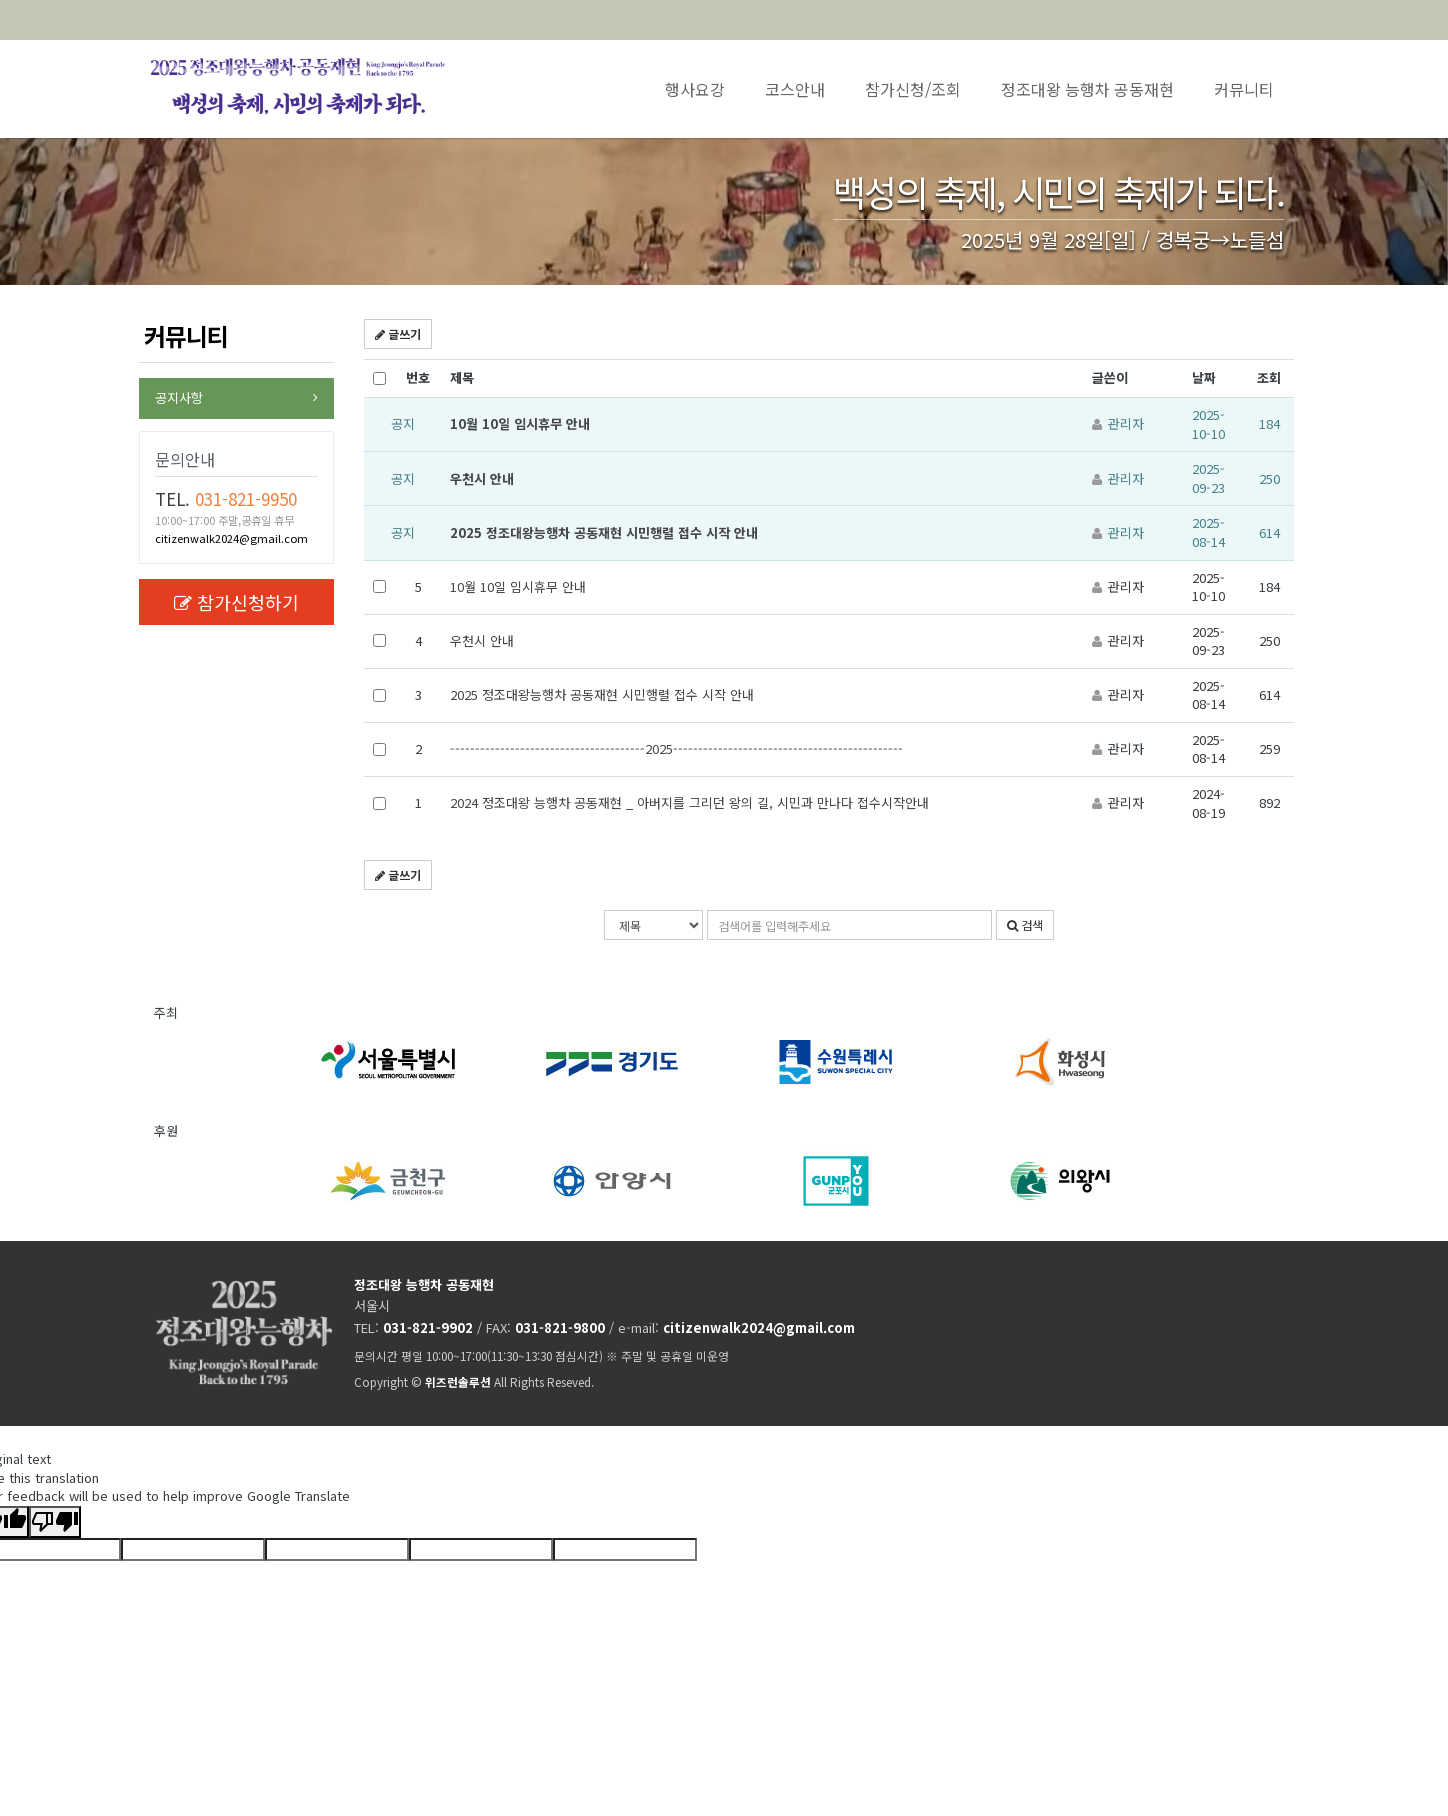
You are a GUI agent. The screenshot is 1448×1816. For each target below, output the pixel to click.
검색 (1025, 924)
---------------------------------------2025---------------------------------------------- (676, 748)
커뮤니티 (1244, 89)
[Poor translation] (55, 1522)
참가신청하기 (236, 602)
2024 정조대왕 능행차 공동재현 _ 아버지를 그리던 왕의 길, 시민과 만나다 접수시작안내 (689, 802)
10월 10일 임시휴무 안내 (520, 423)
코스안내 (795, 89)
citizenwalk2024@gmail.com (231, 538)
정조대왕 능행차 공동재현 (1087, 89)
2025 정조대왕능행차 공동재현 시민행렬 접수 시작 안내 (604, 532)
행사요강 (695, 89)
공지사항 (179, 397)
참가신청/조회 (913, 89)
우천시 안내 (482, 478)
